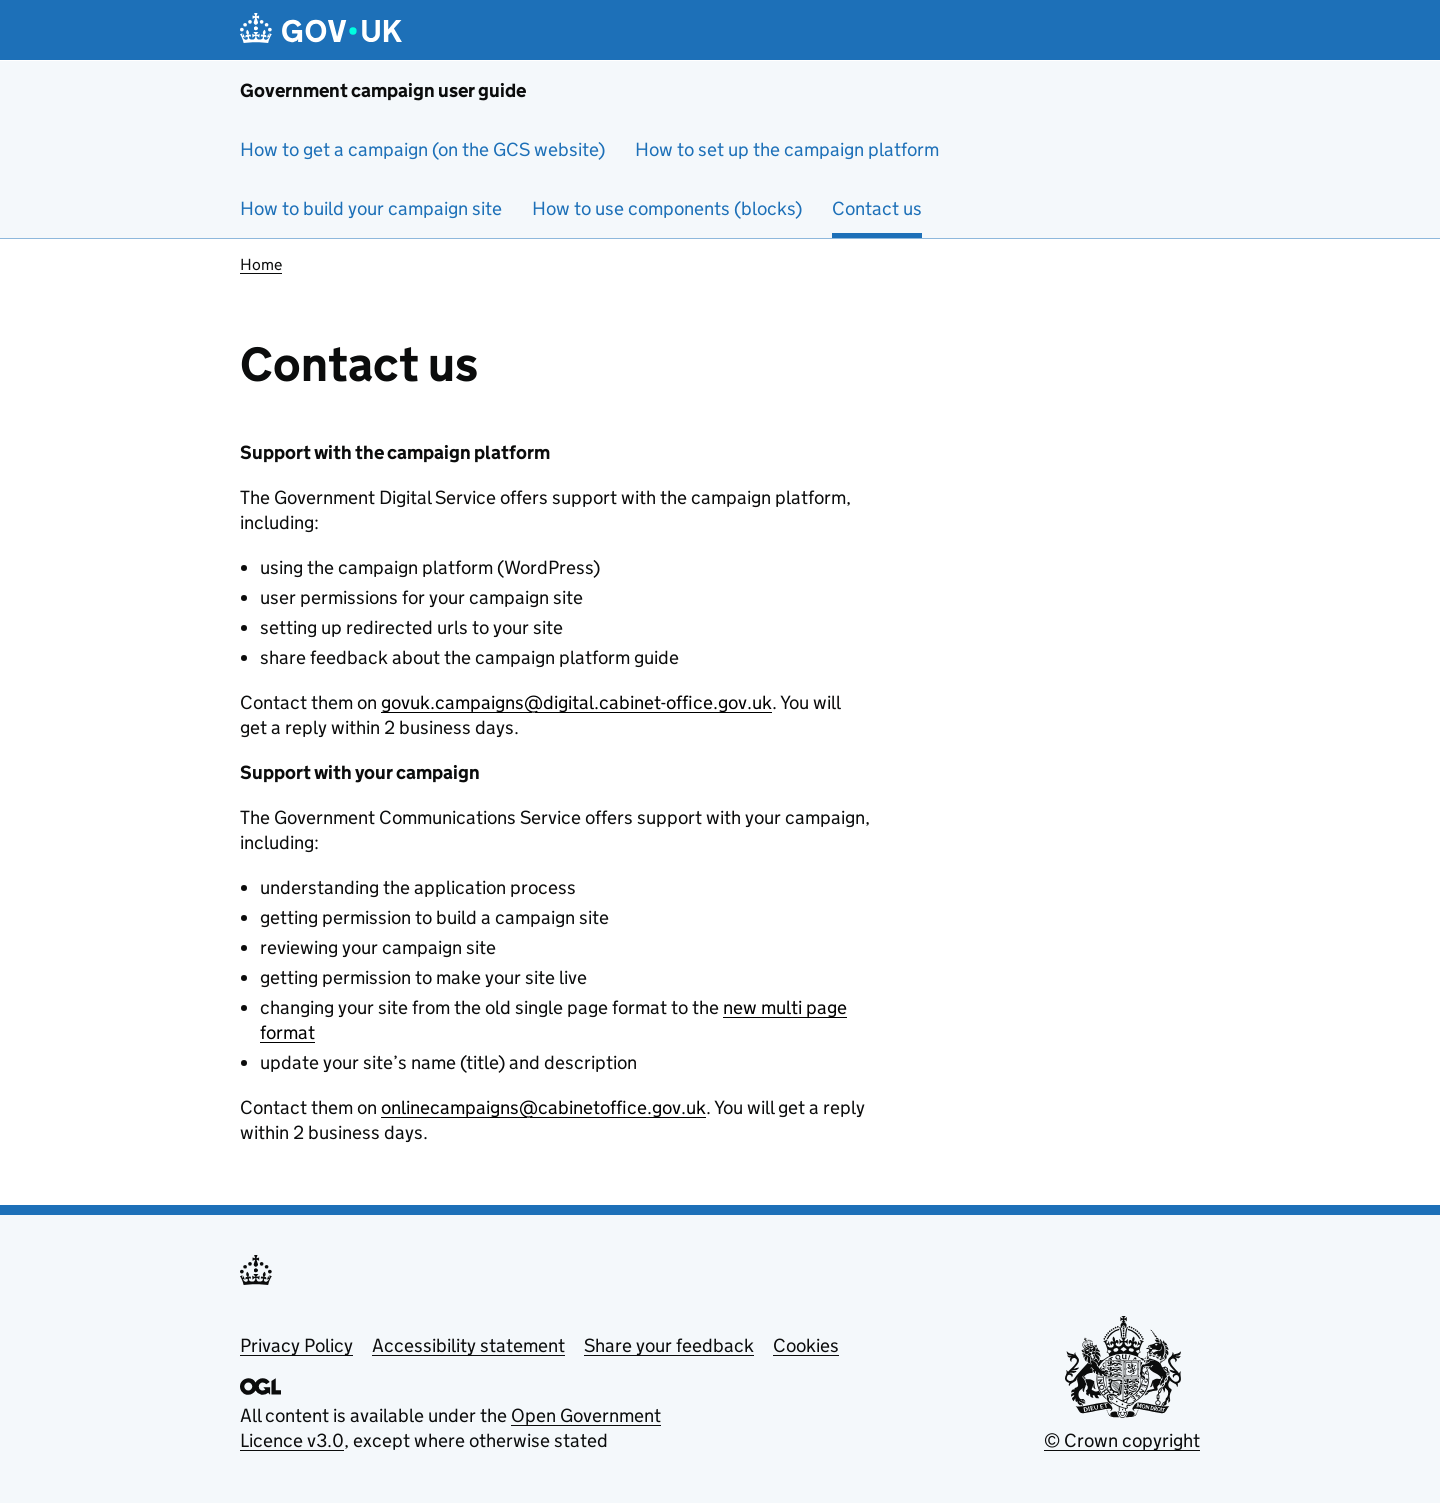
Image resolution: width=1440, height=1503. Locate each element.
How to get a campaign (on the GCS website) (422, 149)
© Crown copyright (1122, 1440)
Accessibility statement (468, 1345)
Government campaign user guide (383, 90)
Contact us (877, 208)
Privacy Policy (296, 1345)
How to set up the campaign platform (787, 149)
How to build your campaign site (371, 208)
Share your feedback (669, 1345)
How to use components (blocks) (667, 208)
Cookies (806, 1345)
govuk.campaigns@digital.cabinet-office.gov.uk (576, 702)
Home (261, 264)
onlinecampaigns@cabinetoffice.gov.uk (543, 1107)
